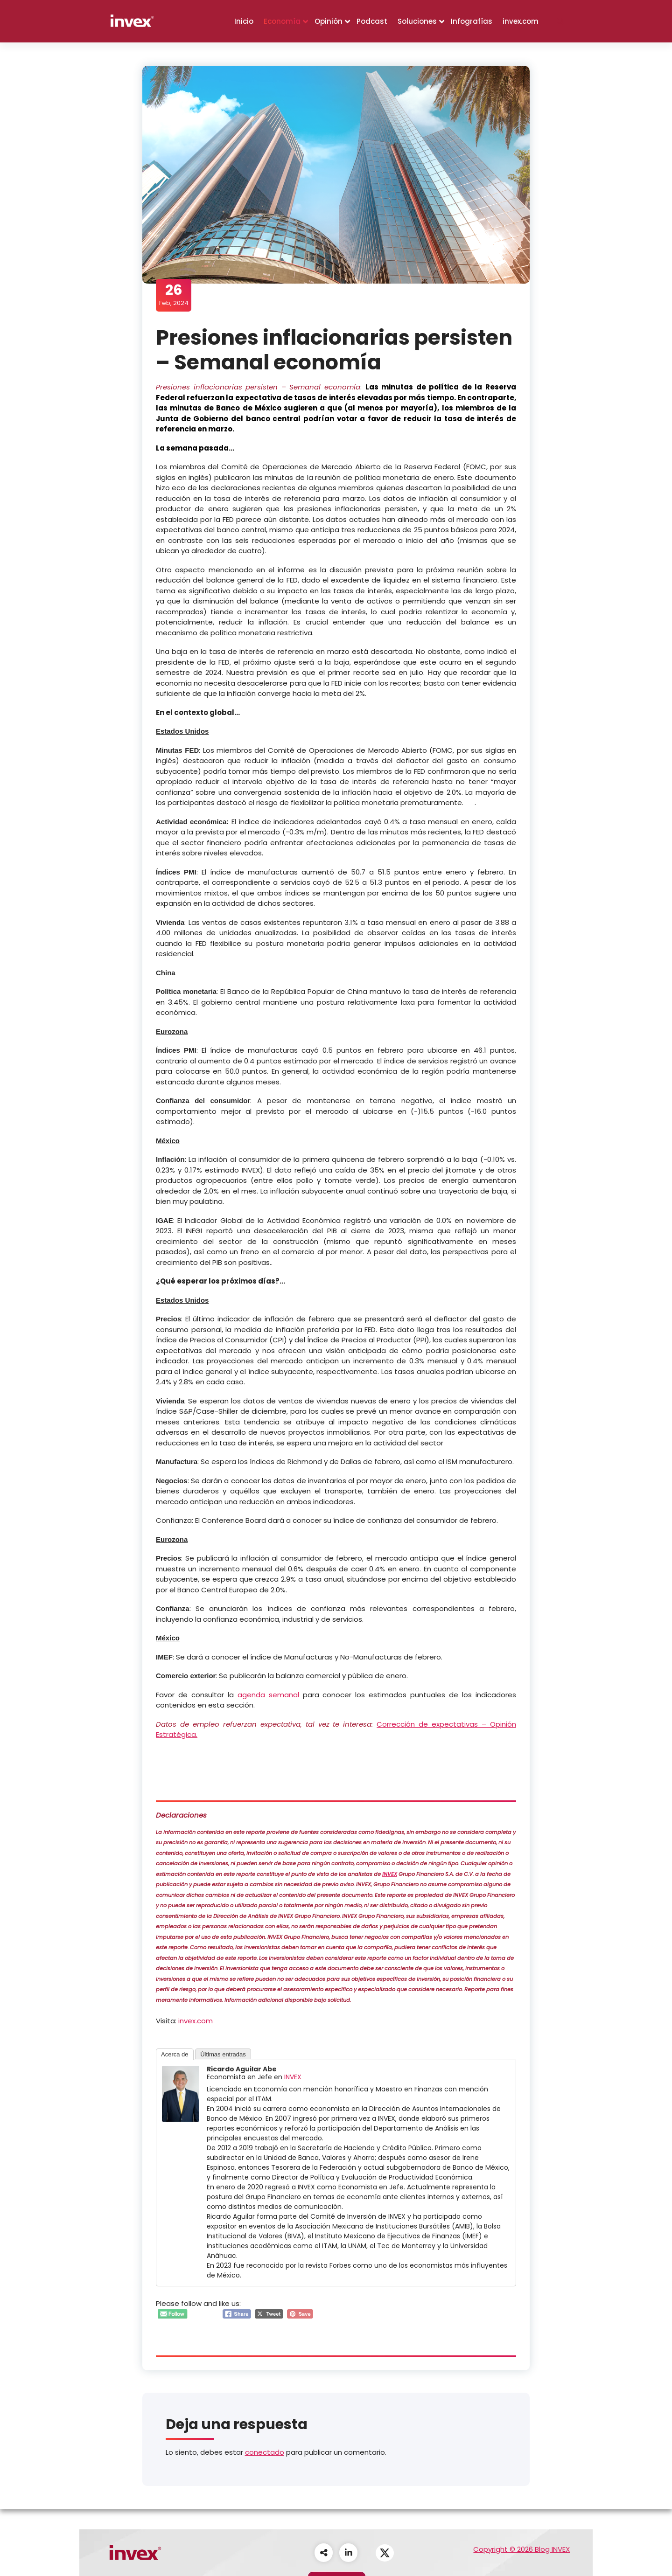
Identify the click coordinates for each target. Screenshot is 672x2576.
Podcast (372, 21)
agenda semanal (268, 1695)
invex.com (521, 21)
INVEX (390, 1874)
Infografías (471, 21)
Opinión (329, 21)
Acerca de (175, 2054)
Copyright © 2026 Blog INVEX (521, 2549)
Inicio (243, 21)
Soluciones (417, 21)
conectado (264, 2453)
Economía (282, 21)
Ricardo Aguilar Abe (242, 2069)
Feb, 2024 (174, 294)
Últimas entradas (223, 2054)
